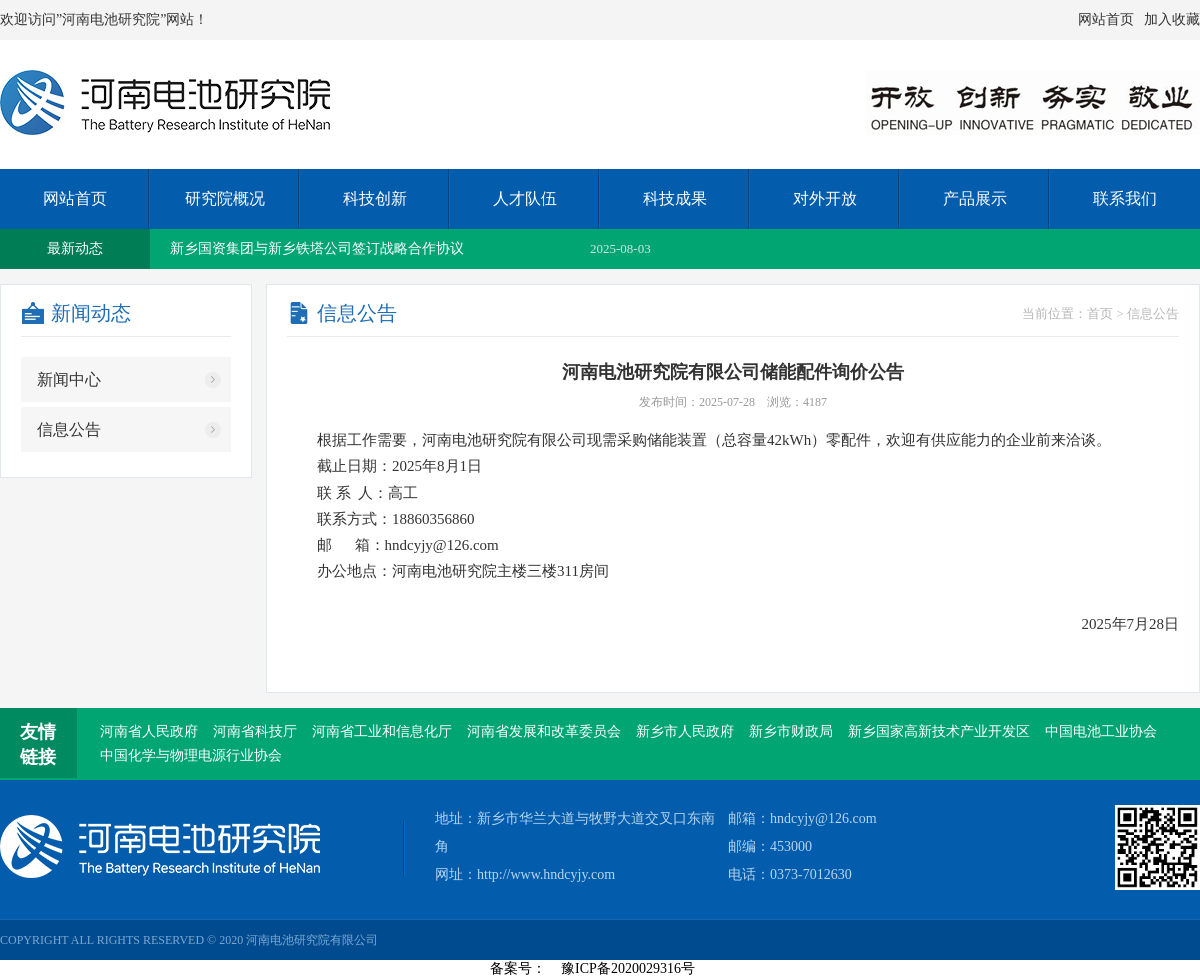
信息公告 (1153, 313)
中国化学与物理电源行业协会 (191, 755)
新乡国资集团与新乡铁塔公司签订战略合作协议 (317, 248)
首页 (1100, 313)
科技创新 (375, 198)
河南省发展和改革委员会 (544, 731)
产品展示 (975, 198)
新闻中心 (129, 379)
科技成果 (675, 198)
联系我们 (1125, 198)
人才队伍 (525, 198)
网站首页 (1106, 19)
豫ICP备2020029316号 (628, 968)
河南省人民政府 (149, 731)
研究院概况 (225, 198)
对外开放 (825, 198)
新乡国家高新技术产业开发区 (939, 731)
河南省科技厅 (255, 731)
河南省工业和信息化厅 (382, 731)
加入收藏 (1172, 19)
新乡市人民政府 (685, 731)
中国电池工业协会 (1101, 731)
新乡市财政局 (791, 731)
